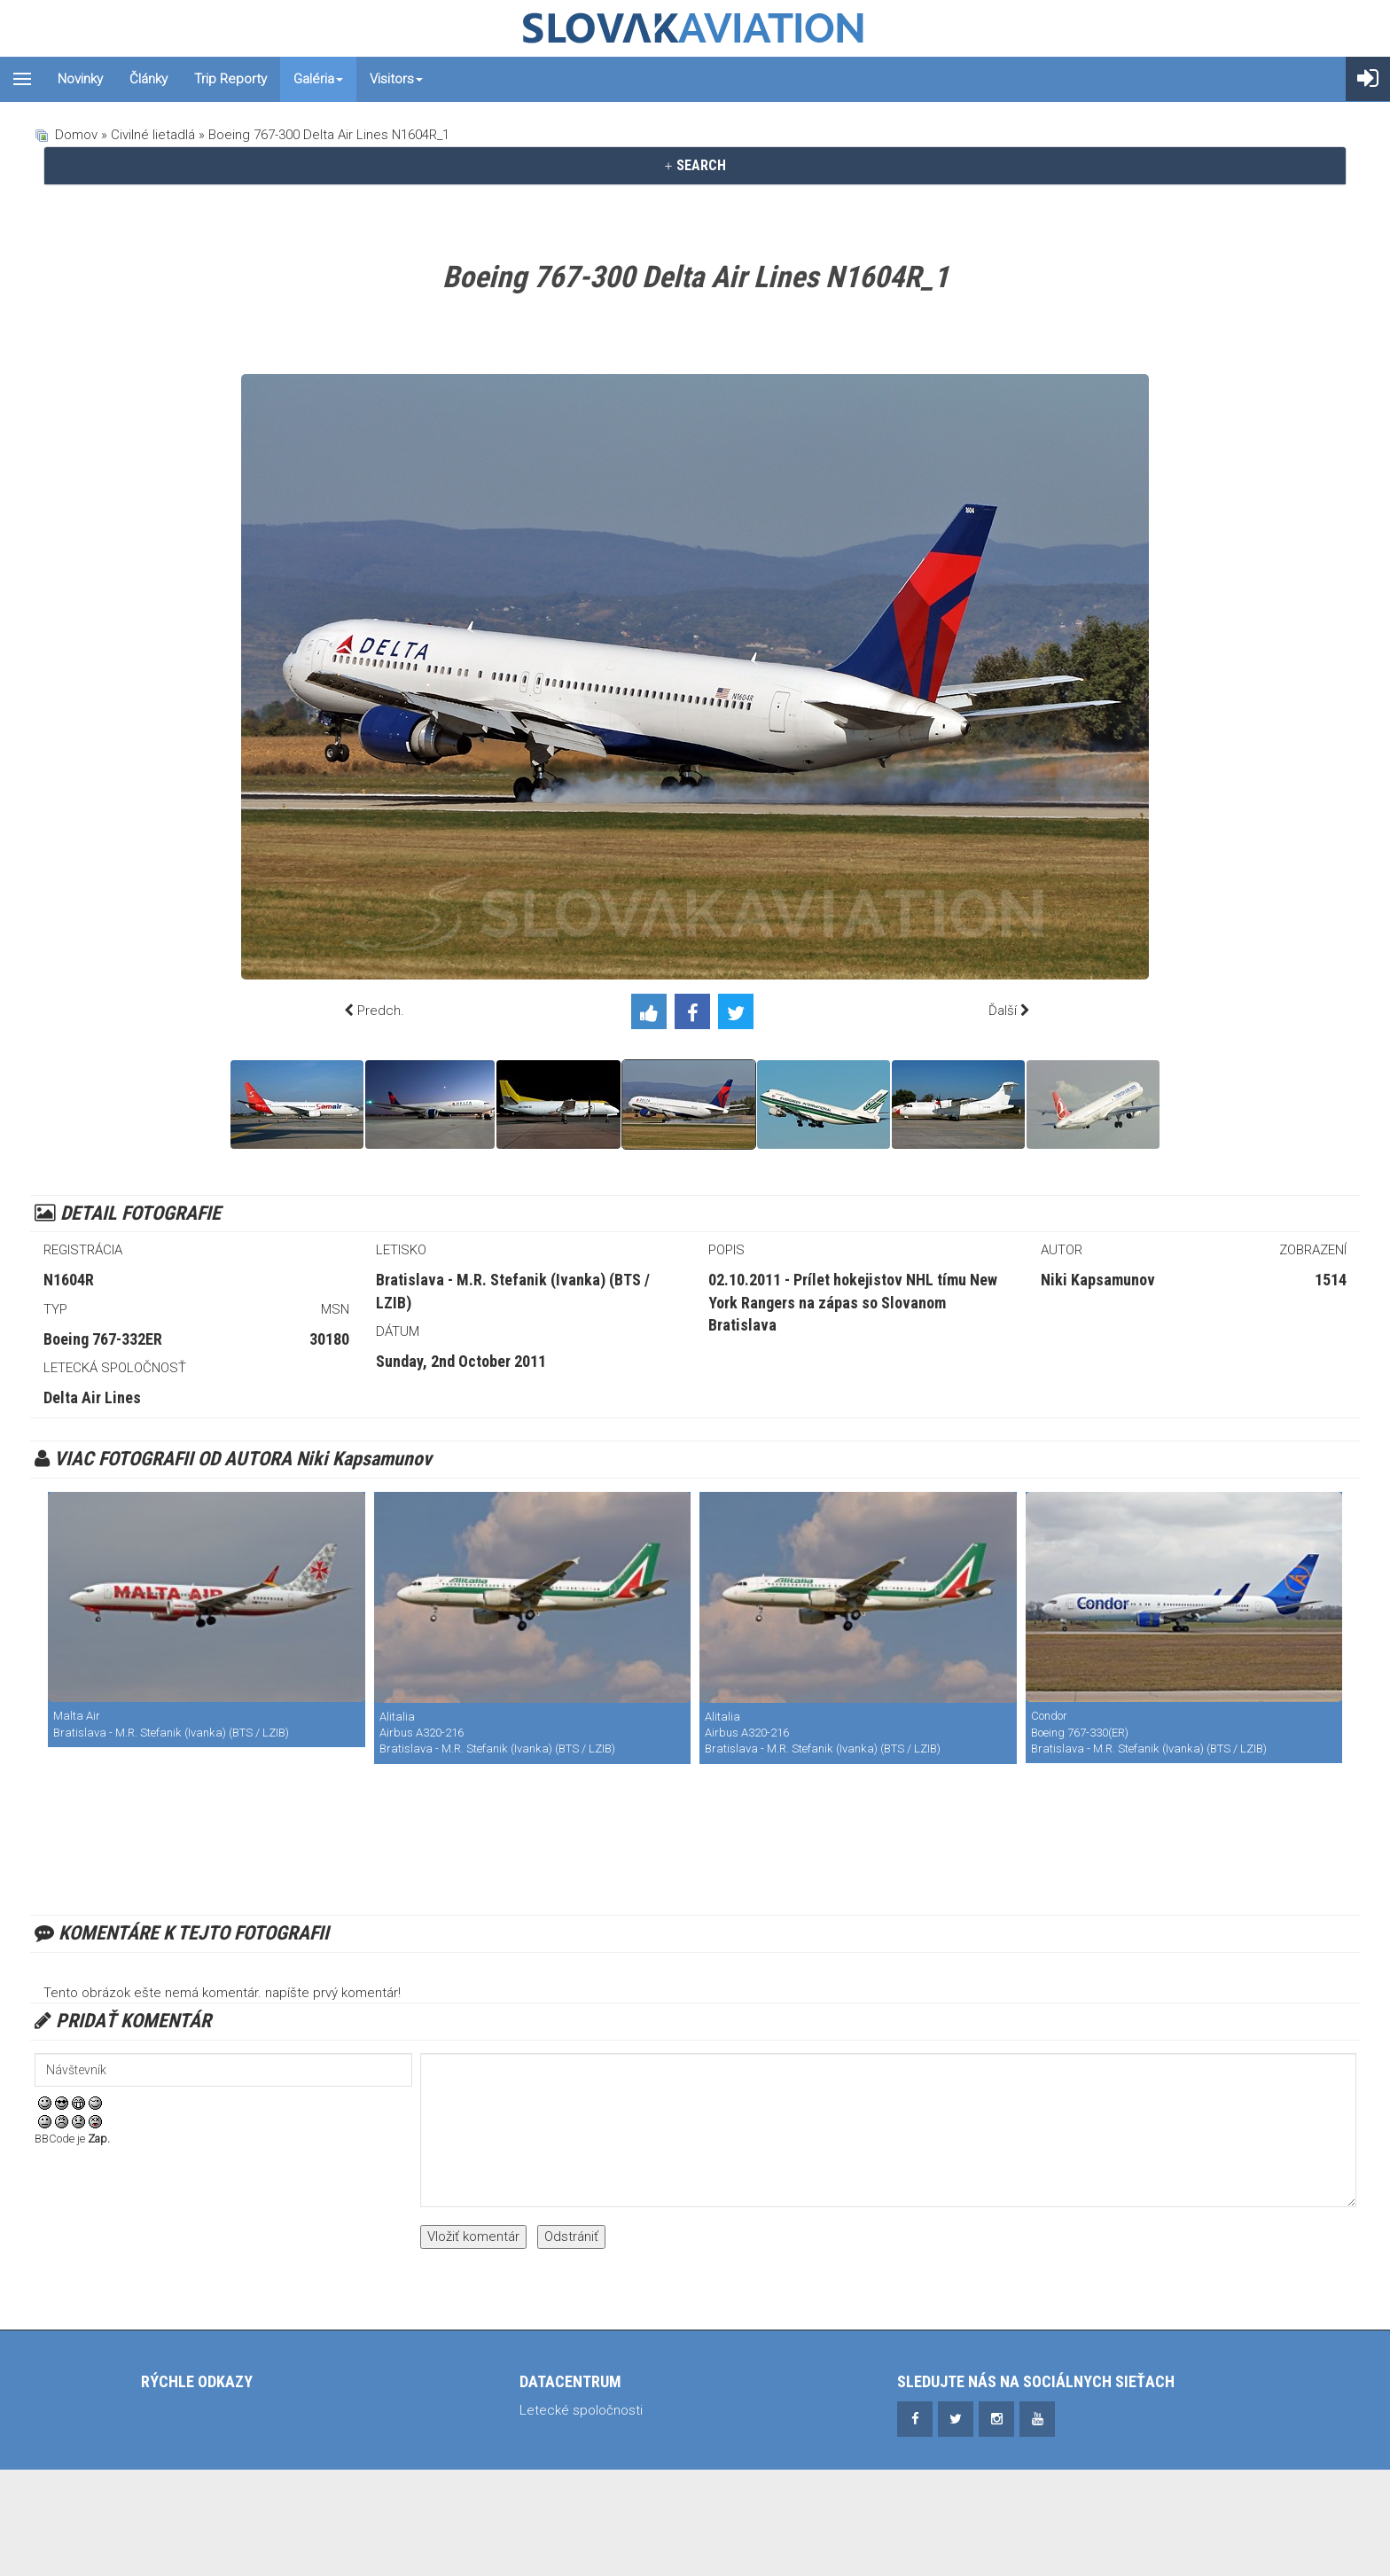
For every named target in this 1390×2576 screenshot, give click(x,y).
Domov (76, 135)
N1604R (68, 1279)
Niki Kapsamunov (1098, 1279)
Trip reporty (230, 79)
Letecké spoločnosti (581, 2410)
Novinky (80, 79)
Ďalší (1002, 1011)
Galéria (318, 79)
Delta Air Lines (92, 1397)
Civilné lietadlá (153, 135)
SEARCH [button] (694, 165)
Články (148, 79)
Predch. (380, 1011)
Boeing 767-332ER (102, 1339)
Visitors (396, 79)
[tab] (695, 165)
